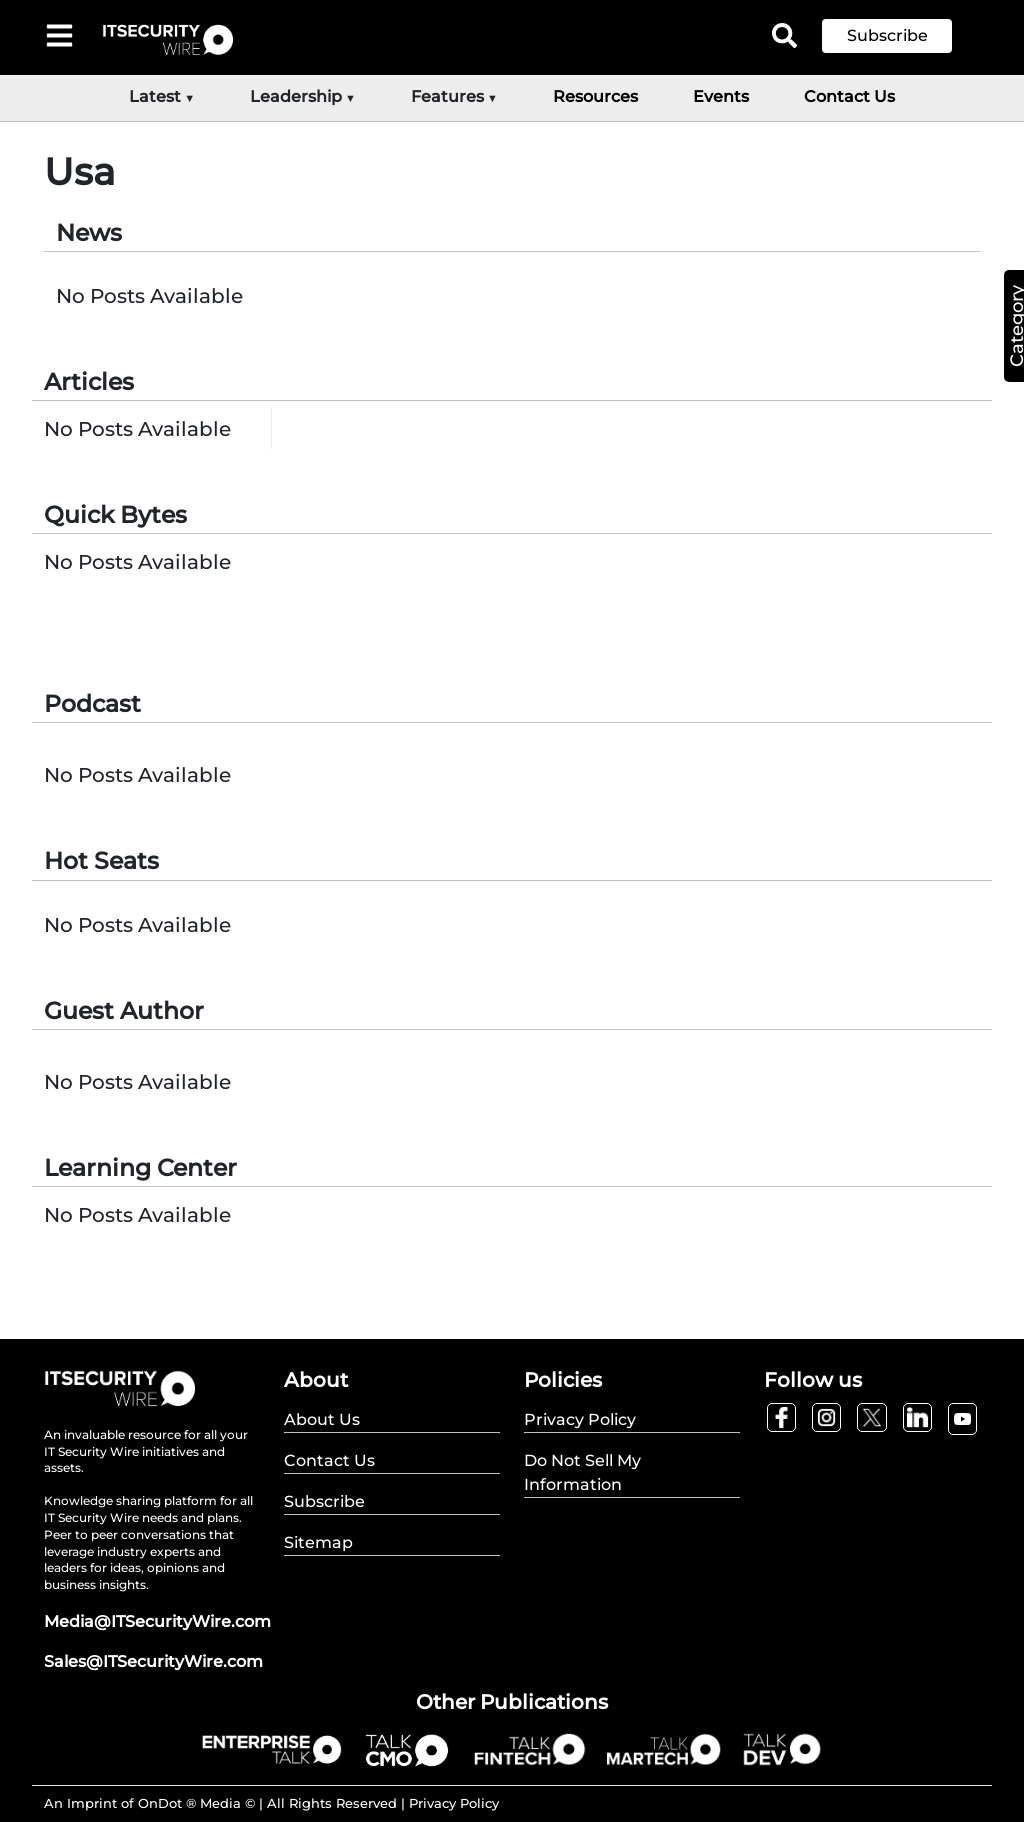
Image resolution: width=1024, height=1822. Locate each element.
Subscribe (887, 35)
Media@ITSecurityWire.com (157, 1621)
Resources (595, 96)
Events (721, 96)
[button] (902, 36)
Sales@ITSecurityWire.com (153, 1661)
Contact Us (849, 96)
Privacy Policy (454, 1803)
